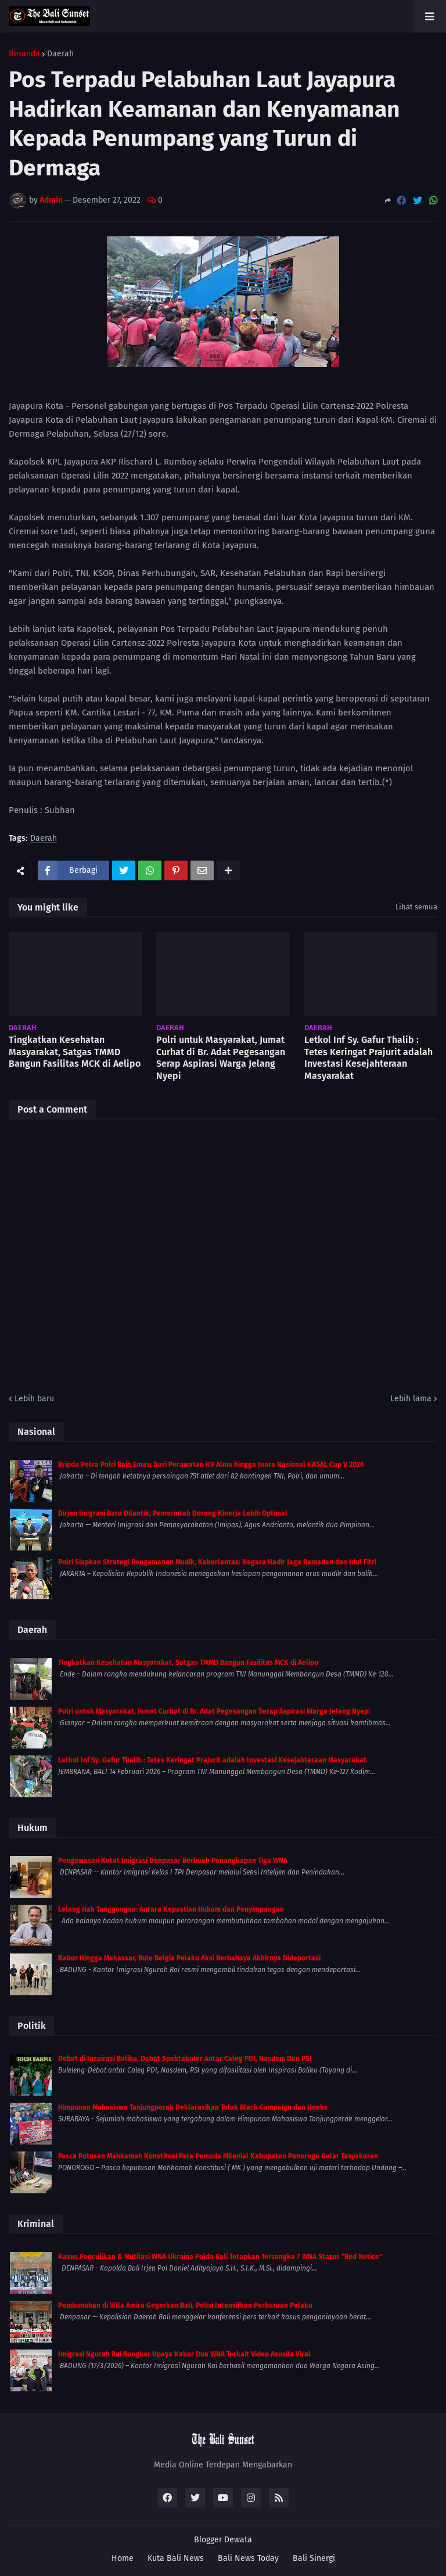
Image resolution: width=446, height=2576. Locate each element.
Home (123, 2558)
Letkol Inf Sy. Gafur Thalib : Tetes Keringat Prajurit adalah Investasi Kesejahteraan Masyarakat (368, 1057)
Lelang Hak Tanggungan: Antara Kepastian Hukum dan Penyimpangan (171, 1909)
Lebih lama (410, 1399)
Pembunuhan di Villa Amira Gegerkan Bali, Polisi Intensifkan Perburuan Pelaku (185, 2305)
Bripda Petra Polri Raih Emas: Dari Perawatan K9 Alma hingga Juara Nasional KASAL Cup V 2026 (211, 1464)
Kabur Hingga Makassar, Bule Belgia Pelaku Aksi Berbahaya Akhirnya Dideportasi (189, 1958)
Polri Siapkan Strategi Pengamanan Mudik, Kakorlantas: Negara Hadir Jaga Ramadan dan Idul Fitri (217, 1562)
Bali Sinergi (314, 2558)
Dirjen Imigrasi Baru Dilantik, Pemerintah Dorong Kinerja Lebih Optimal (172, 1513)
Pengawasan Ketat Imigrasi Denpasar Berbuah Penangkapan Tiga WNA (172, 1861)
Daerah (60, 54)
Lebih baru (34, 1399)
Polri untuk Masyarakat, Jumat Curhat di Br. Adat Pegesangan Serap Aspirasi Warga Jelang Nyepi (220, 1057)
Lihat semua (416, 906)
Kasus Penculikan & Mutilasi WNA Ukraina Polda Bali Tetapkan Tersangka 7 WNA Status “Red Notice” (220, 2257)
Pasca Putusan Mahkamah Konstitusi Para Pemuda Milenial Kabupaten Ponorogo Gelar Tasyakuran (218, 2156)
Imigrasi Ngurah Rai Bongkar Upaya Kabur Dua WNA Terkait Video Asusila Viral (184, 2354)
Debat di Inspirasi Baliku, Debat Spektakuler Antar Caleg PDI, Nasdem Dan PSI (185, 2059)
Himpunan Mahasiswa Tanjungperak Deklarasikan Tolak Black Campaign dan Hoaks (193, 2107)
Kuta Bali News (176, 2558)
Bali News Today (248, 2558)
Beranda (24, 54)
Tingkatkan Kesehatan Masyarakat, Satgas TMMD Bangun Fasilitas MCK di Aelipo (75, 1052)
